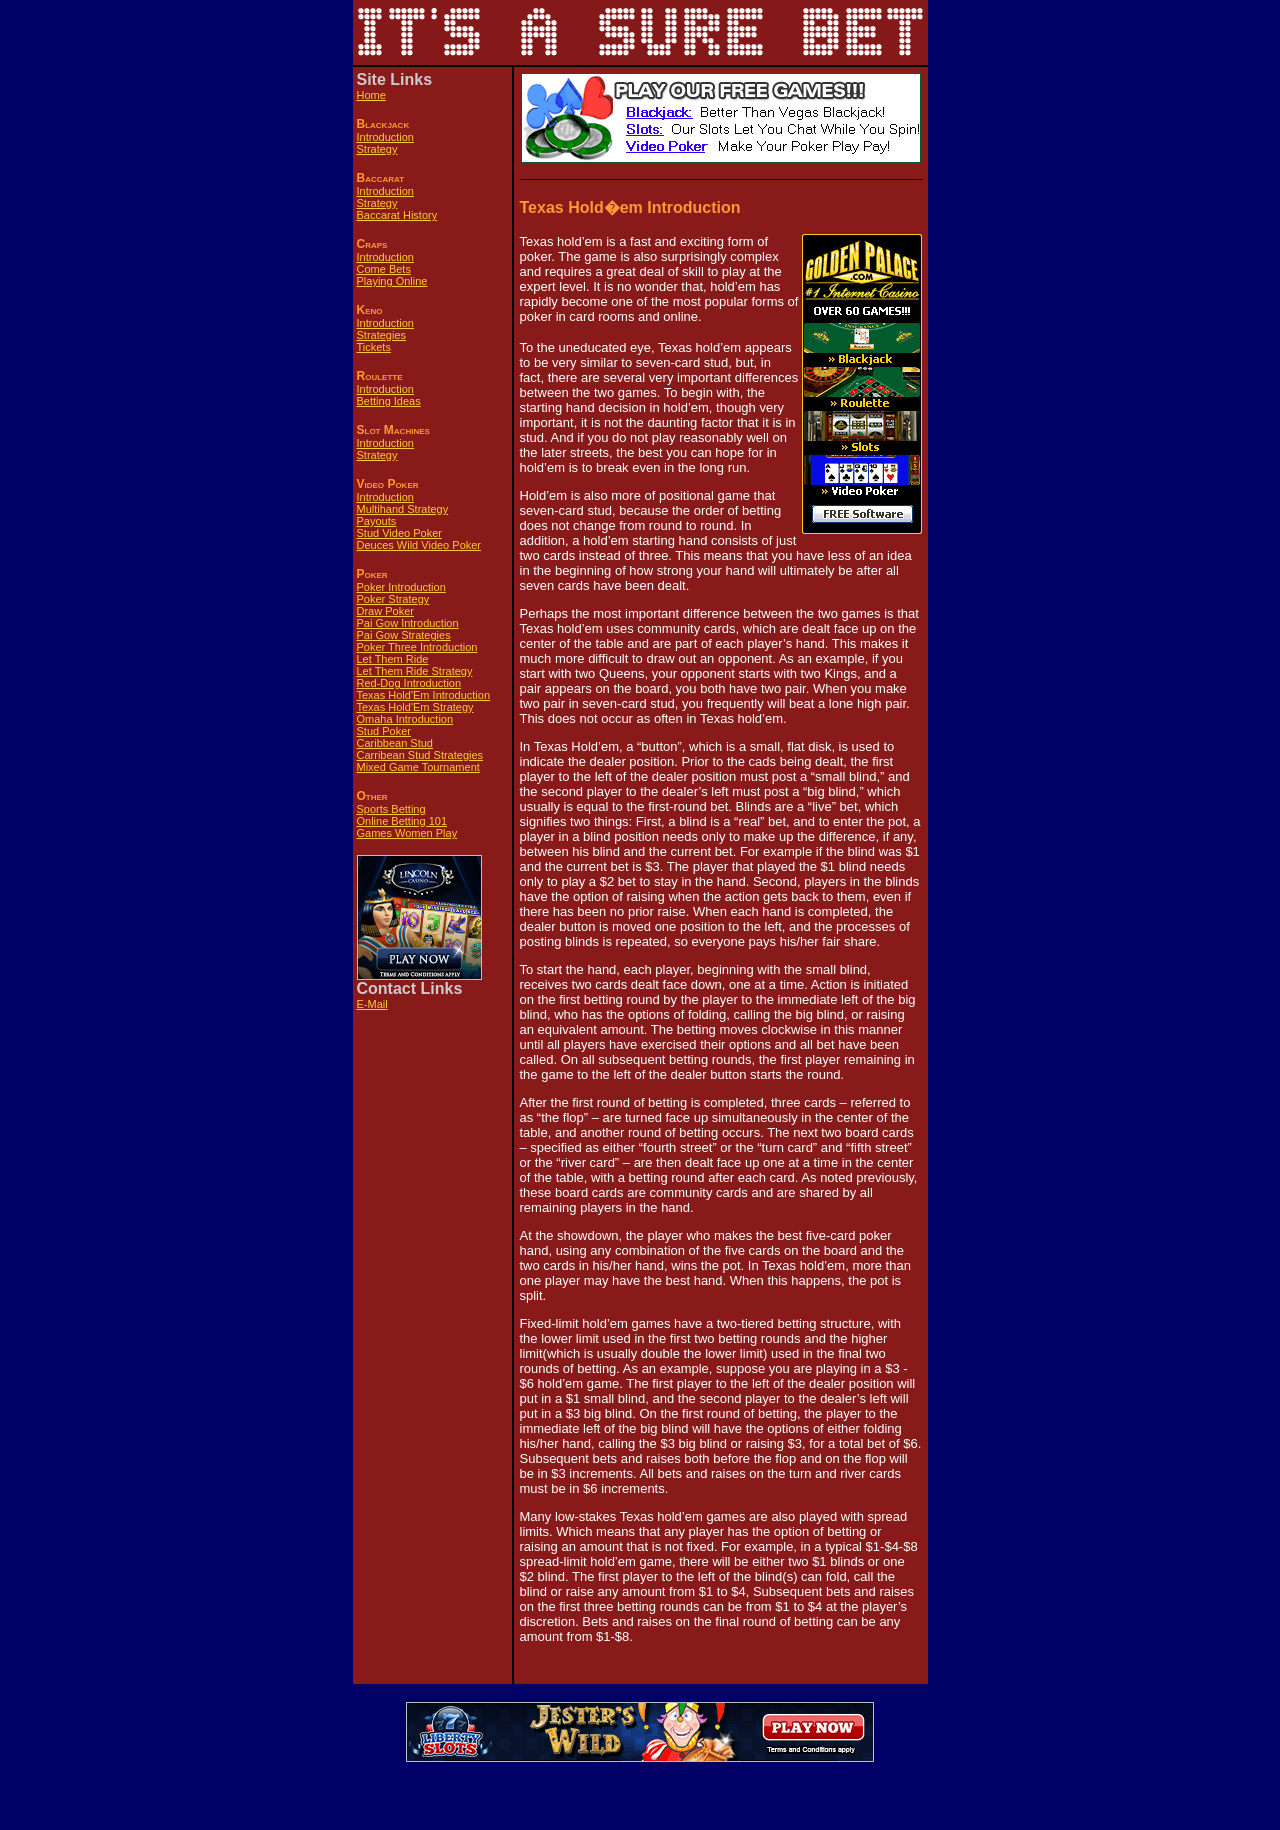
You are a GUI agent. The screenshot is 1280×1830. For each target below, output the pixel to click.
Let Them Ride (393, 659)
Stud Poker (384, 731)
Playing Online (392, 281)
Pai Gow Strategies (404, 635)
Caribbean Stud (395, 743)
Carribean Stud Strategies (420, 755)
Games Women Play (407, 833)
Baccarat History (397, 215)
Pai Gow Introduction (408, 623)
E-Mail (372, 1004)
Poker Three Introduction (417, 647)
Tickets (374, 347)
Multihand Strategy (403, 509)
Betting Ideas (389, 401)
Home (371, 95)
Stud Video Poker (399, 533)
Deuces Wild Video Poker (419, 545)
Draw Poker (385, 611)
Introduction (385, 137)
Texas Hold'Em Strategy (415, 707)
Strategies (382, 335)
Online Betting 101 (402, 821)
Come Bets (384, 269)
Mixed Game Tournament (418, 767)
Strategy (377, 149)
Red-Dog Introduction (409, 683)
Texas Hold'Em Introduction (424, 695)
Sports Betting (391, 809)
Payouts (377, 521)
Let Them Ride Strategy (415, 671)
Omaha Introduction (405, 719)
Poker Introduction (401, 587)
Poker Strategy (393, 599)
